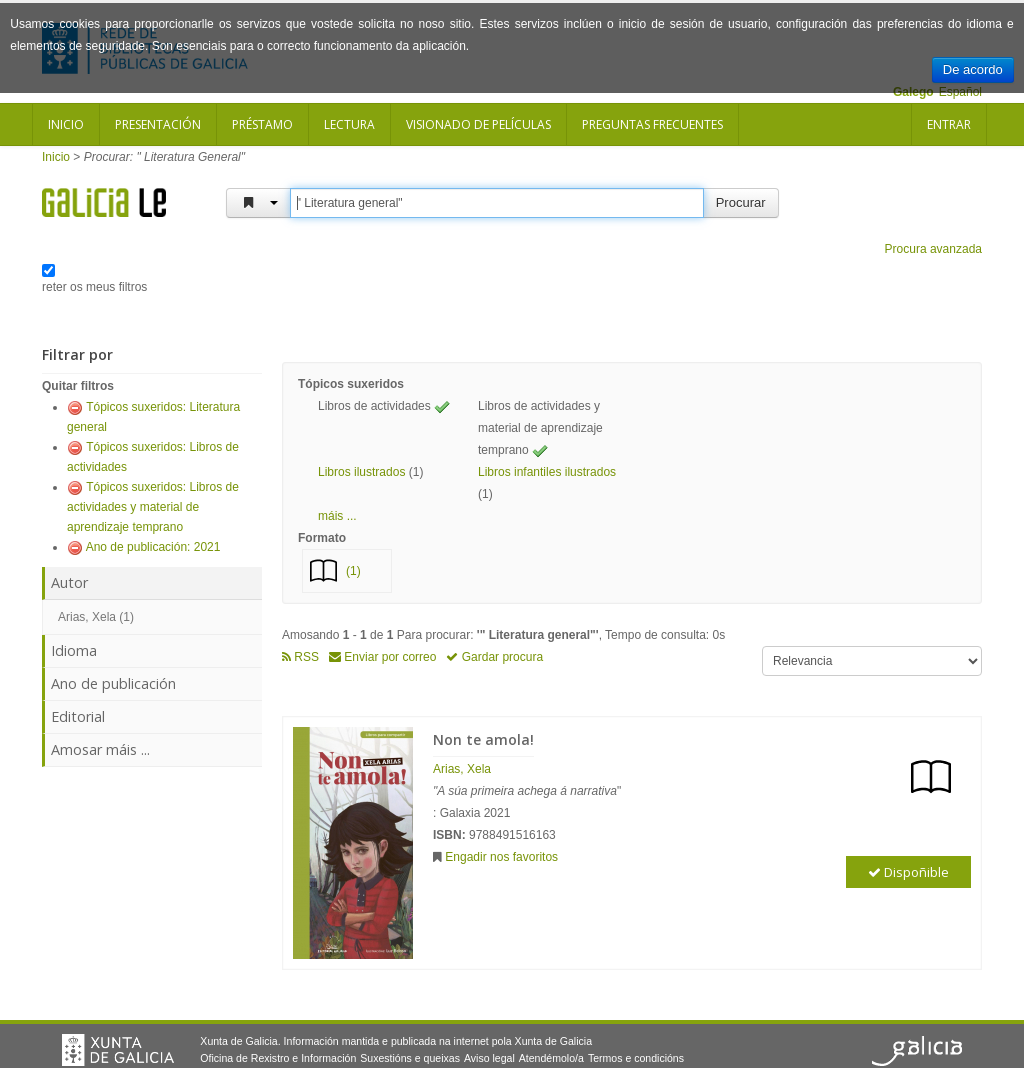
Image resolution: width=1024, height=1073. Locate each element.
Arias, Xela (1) (96, 617)
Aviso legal (489, 1058)
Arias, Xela (462, 769)
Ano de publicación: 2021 (153, 547)
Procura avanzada (933, 249)
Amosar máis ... (100, 749)
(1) (353, 571)
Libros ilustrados (361, 472)
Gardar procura (494, 657)
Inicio (66, 124)
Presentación (158, 124)
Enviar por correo (382, 657)
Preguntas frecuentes (652, 124)
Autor (69, 582)
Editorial (78, 716)
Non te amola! (483, 739)
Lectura (349, 124)
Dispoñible (908, 872)
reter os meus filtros (94, 287)
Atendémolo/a (551, 1058)
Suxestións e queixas (410, 1058)
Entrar (949, 124)
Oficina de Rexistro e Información (278, 1058)
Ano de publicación (113, 683)
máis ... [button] (337, 516)
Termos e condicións (636, 1058)
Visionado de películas (478, 124)
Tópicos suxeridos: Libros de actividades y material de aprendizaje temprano (153, 507)
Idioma (74, 650)
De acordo (973, 69)
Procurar (741, 202)
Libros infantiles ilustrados (547, 472)
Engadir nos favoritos (501, 857)
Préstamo (262, 124)
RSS (300, 657)
